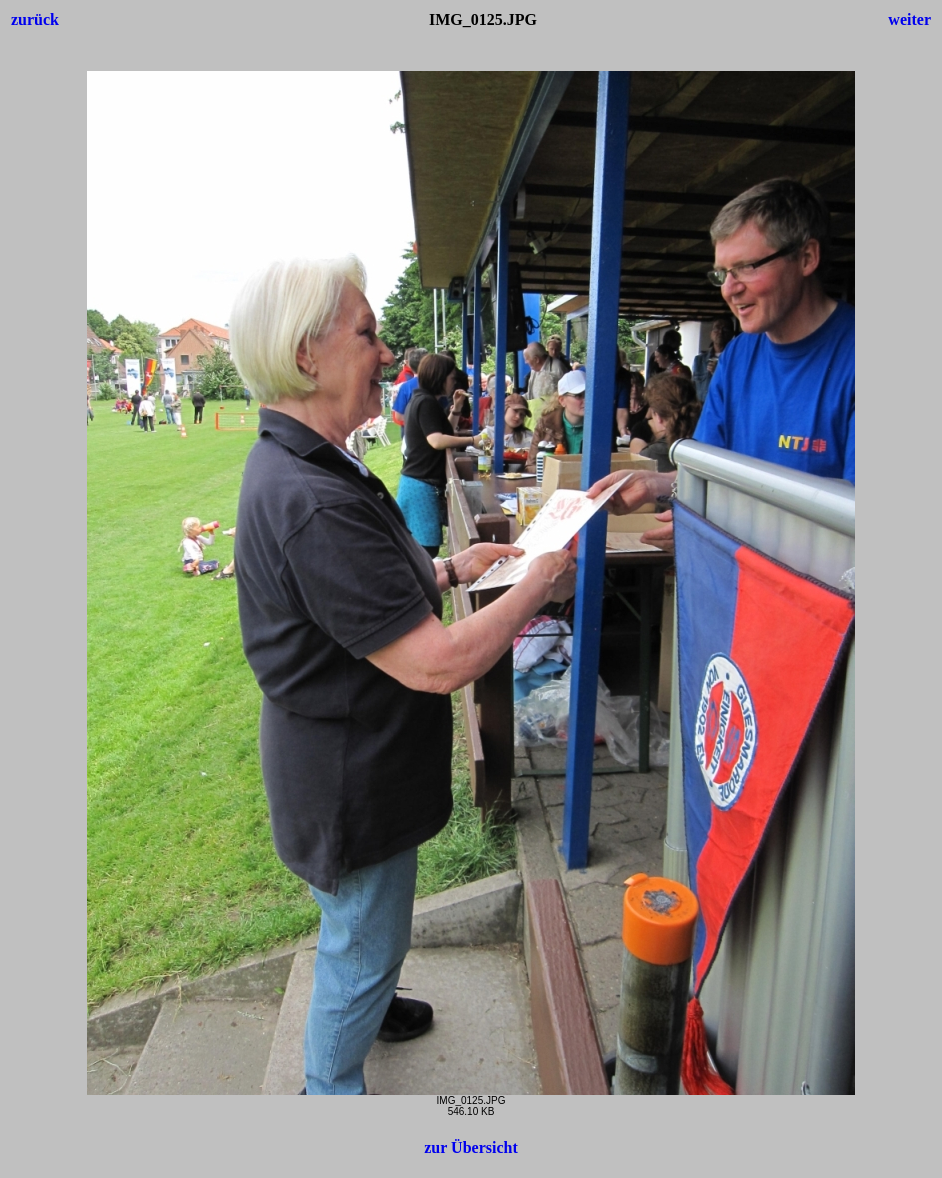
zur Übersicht (470, 1147)
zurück (35, 19)
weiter (909, 19)
